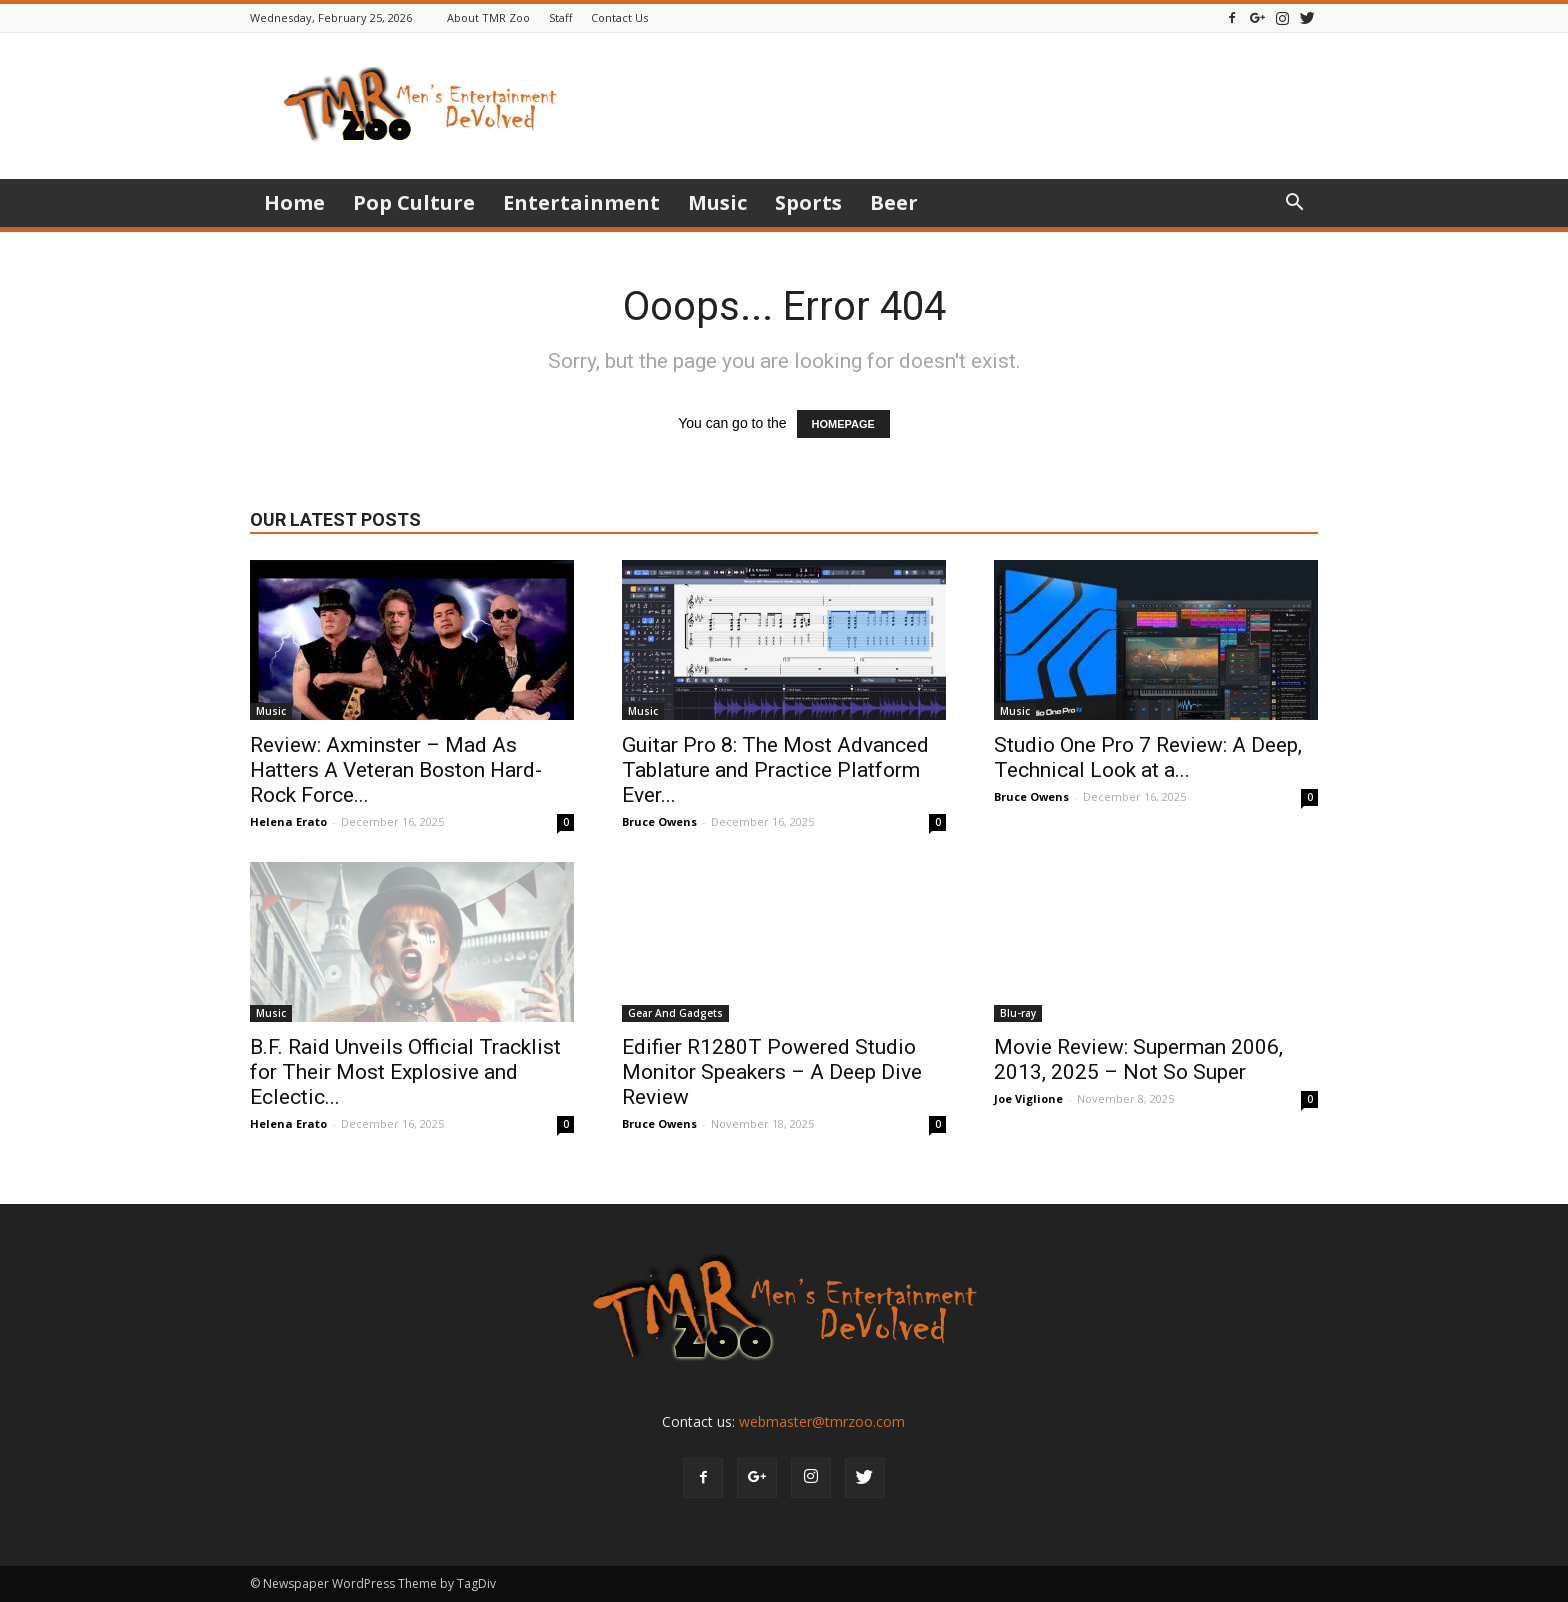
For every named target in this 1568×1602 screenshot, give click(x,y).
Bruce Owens (659, 821)
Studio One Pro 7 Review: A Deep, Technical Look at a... (1148, 757)
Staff (560, 17)
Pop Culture (414, 202)
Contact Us (619, 17)
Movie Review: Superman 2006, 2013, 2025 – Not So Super (1138, 1059)
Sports (808, 202)
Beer (894, 202)
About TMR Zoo (488, 17)
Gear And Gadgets (675, 1013)
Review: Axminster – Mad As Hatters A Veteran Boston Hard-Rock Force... (396, 770)
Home (294, 202)
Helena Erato (288, 821)
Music (717, 202)
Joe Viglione (1028, 1098)
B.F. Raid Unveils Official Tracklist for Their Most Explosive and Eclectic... (405, 1072)
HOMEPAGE (843, 424)
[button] (1294, 204)
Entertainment (581, 202)
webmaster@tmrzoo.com (822, 1421)
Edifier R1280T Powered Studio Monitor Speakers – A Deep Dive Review (772, 1072)
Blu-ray (1018, 1013)
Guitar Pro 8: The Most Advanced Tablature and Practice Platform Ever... (775, 770)
